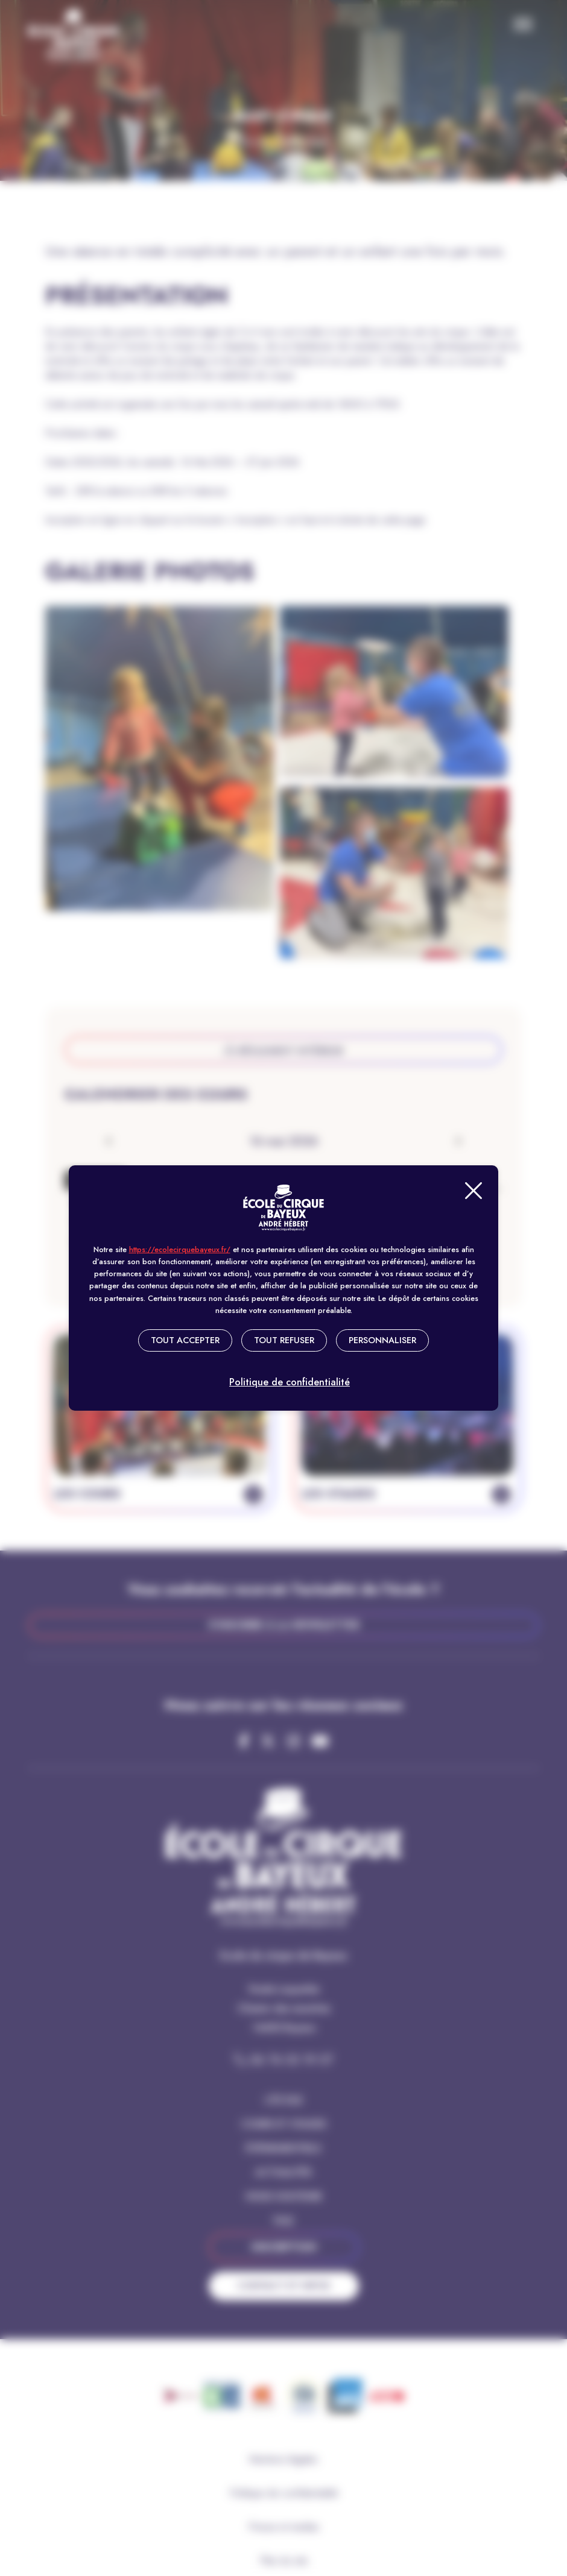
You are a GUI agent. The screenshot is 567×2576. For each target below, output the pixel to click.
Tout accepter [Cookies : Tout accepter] (185, 1340)
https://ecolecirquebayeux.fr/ (179, 1249)
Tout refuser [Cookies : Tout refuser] (284, 1340)
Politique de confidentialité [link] (289, 1381)
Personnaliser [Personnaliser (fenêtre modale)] (382, 1340)
